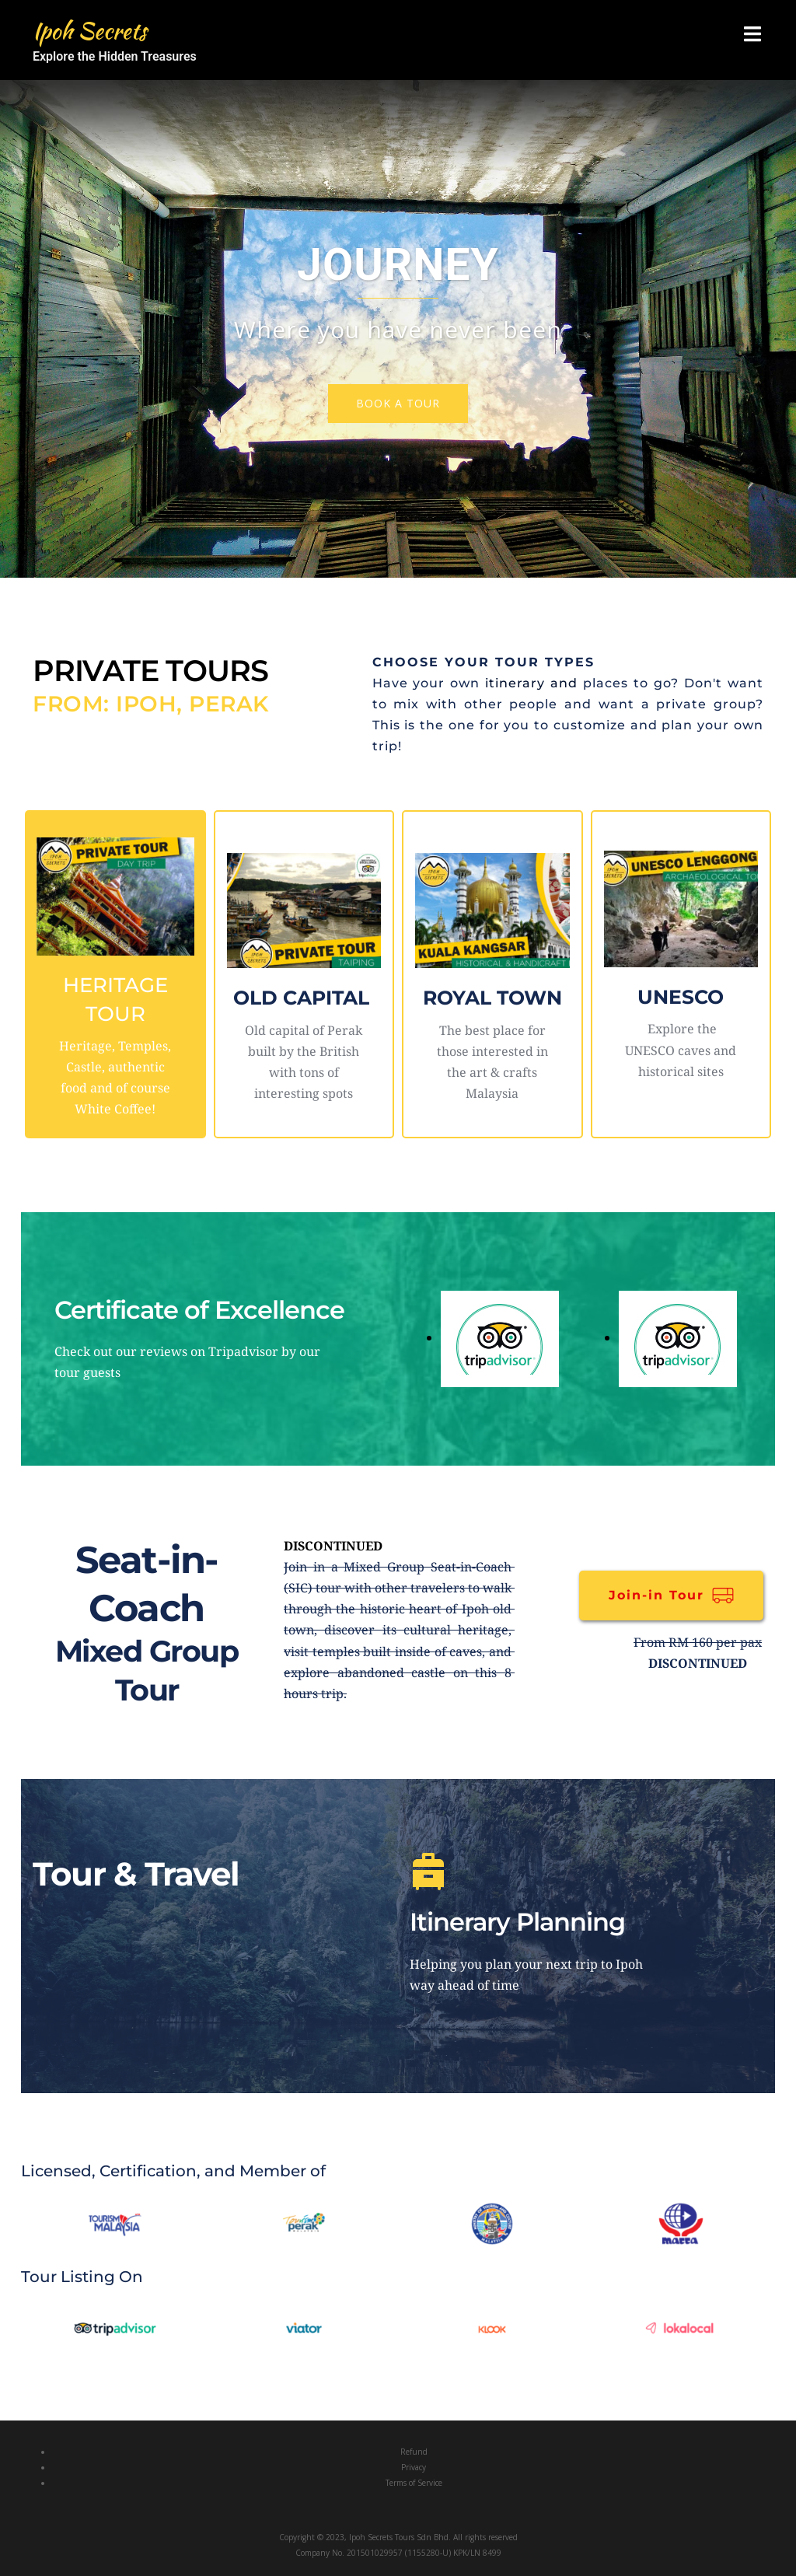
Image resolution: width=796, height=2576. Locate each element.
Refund (414, 2451)
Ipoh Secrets (95, 30)
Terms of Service (414, 2482)
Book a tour (398, 403)
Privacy (413, 2467)
